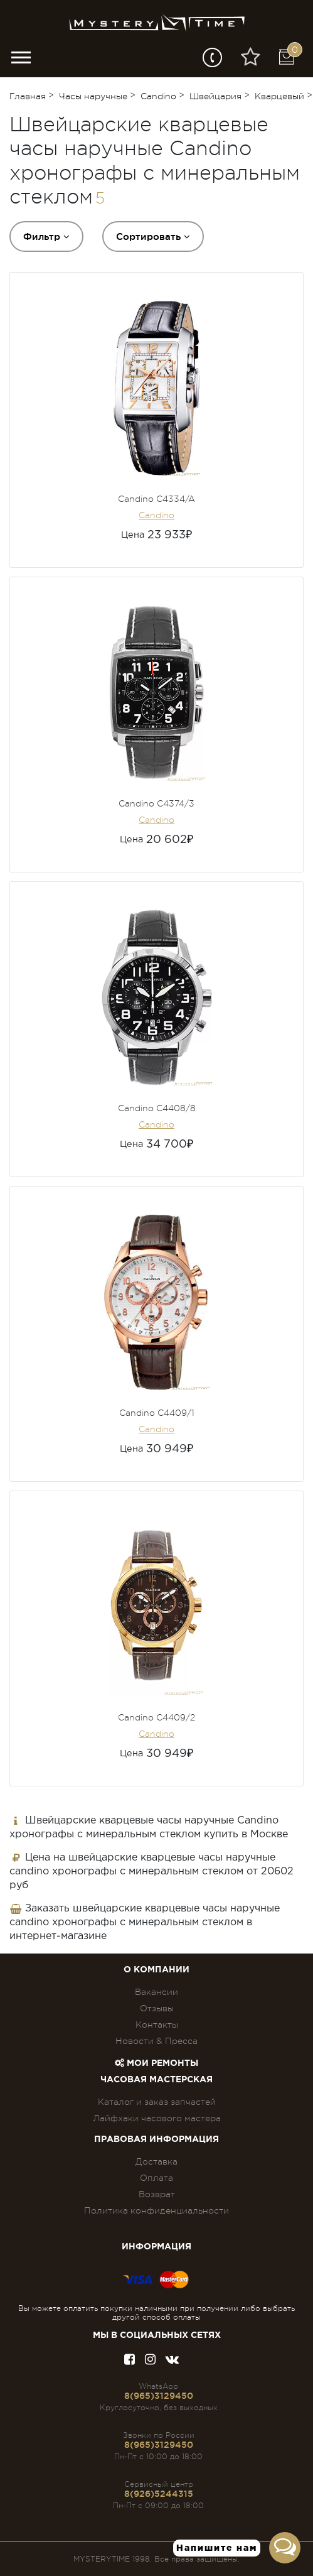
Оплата (156, 2178)
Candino (156, 515)
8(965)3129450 (158, 2396)
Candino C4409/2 (156, 1717)
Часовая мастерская (156, 2080)
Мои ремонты (156, 2063)
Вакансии (156, 1992)
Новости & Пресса (156, 2041)
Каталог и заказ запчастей (157, 2102)
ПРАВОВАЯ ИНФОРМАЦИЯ (156, 2139)
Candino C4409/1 (156, 1413)
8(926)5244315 (158, 2494)
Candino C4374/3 (156, 803)
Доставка (156, 2161)
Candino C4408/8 (157, 1108)
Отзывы (157, 2008)
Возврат (157, 2194)
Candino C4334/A (156, 499)
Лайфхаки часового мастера (157, 2118)
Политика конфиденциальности (156, 2210)
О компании (156, 1970)
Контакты (156, 2024)
